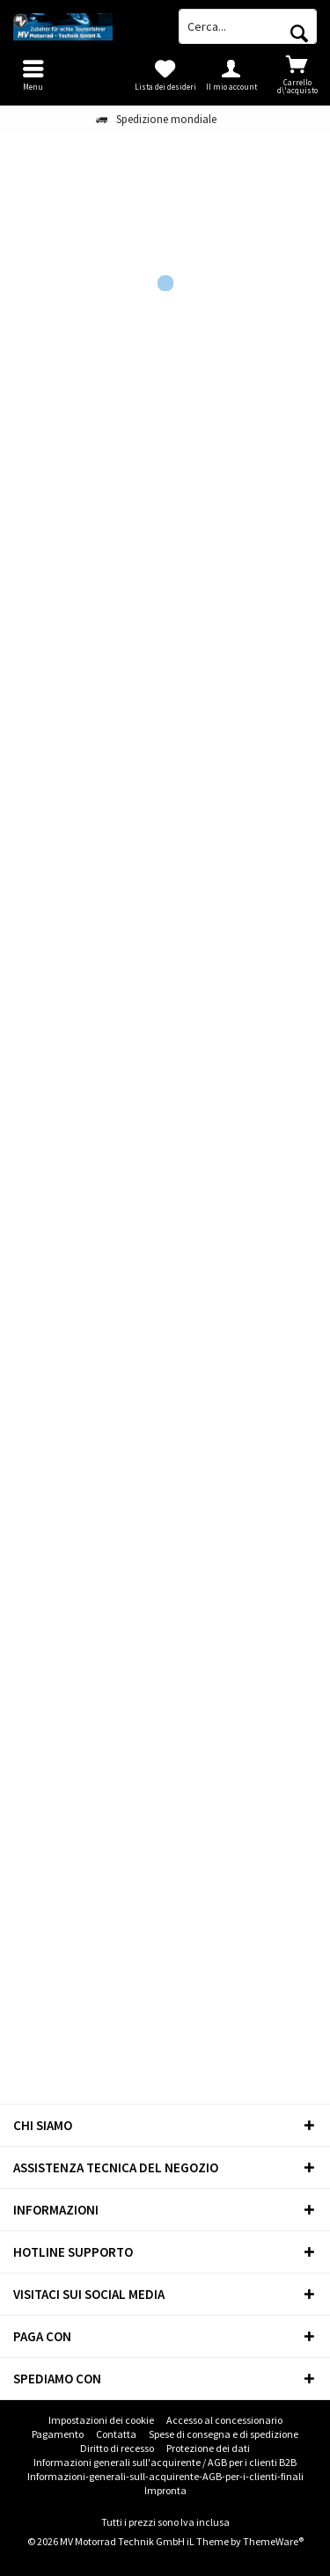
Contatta (116, 2434)
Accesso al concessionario (224, 2419)
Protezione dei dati (208, 2448)
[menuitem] (297, 75)
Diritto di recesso (117, 2448)
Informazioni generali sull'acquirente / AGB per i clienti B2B (165, 2462)
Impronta (165, 2490)
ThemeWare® (273, 2541)
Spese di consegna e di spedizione (223, 2434)
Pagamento (58, 2434)
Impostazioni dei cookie (101, 2419)
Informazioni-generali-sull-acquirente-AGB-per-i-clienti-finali (165, 2476)
